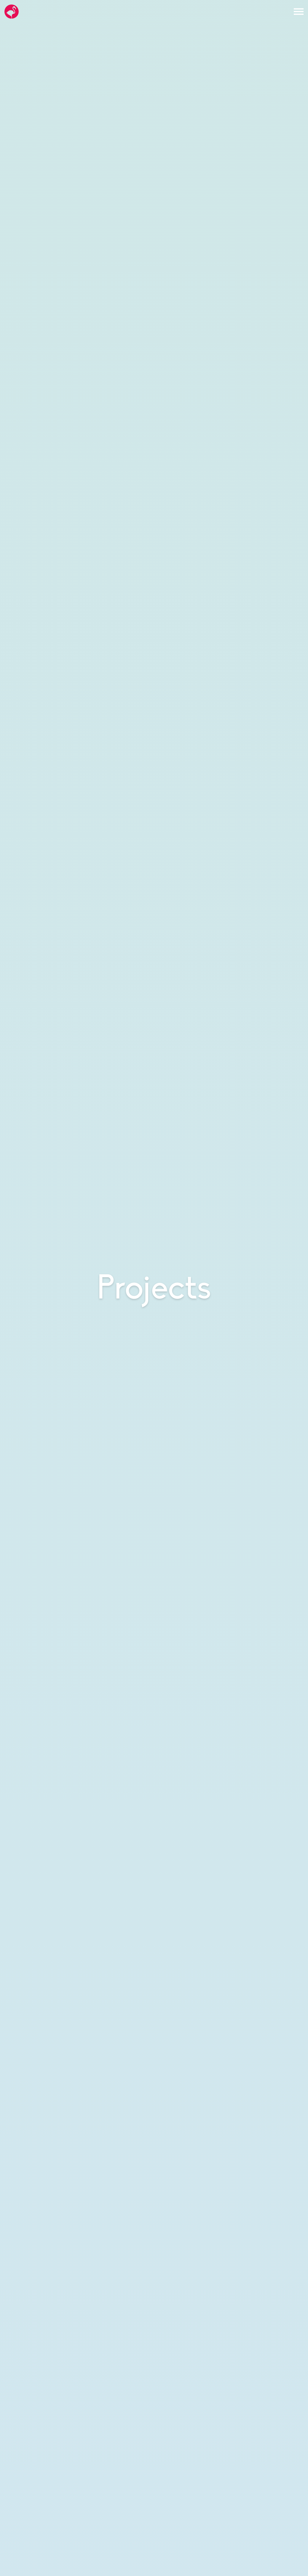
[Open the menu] (299, 11)
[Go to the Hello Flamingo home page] (11, 11)
